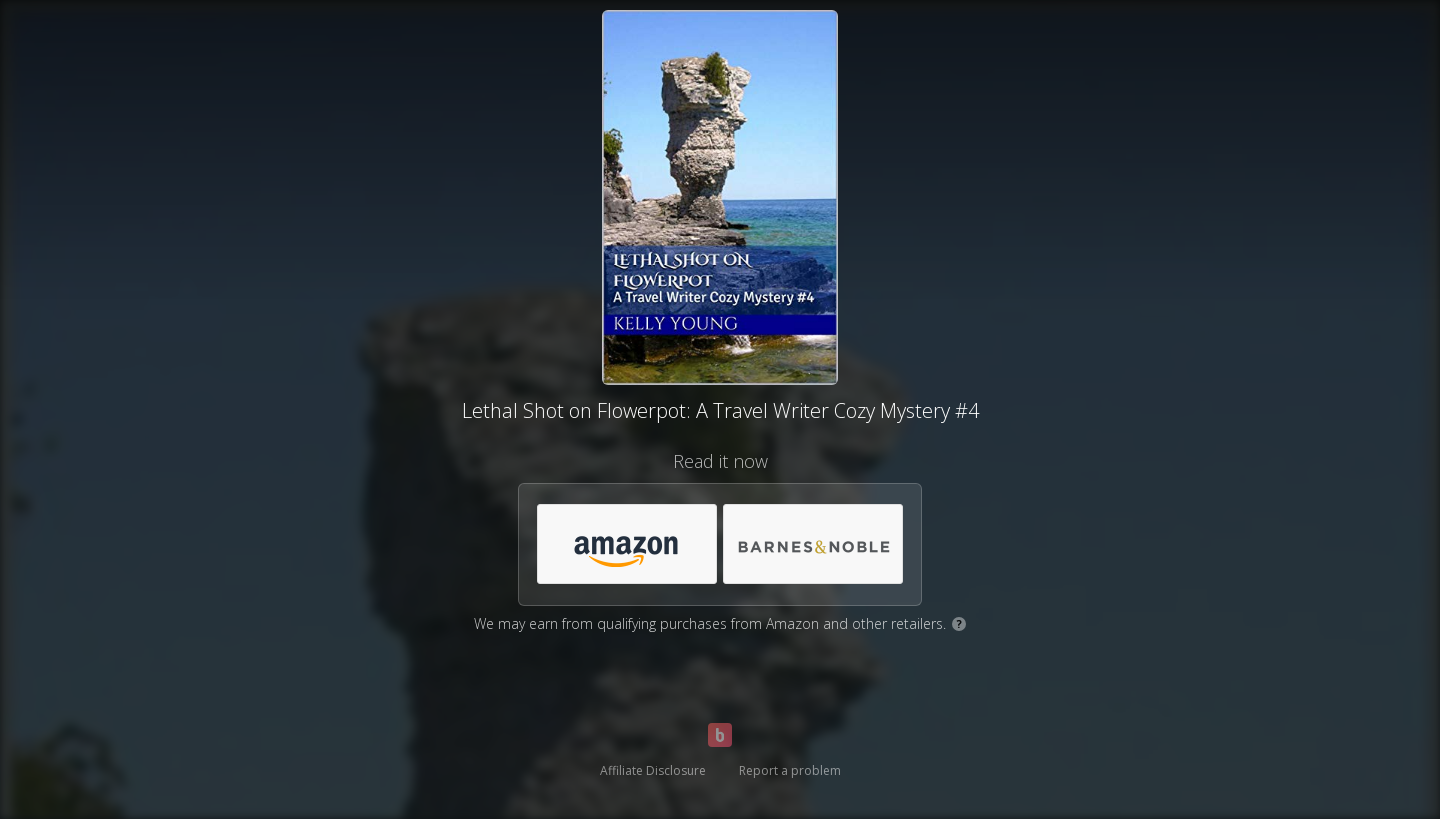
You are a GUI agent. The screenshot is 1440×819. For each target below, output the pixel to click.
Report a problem (790, 770)
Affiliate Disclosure (653, 770)
